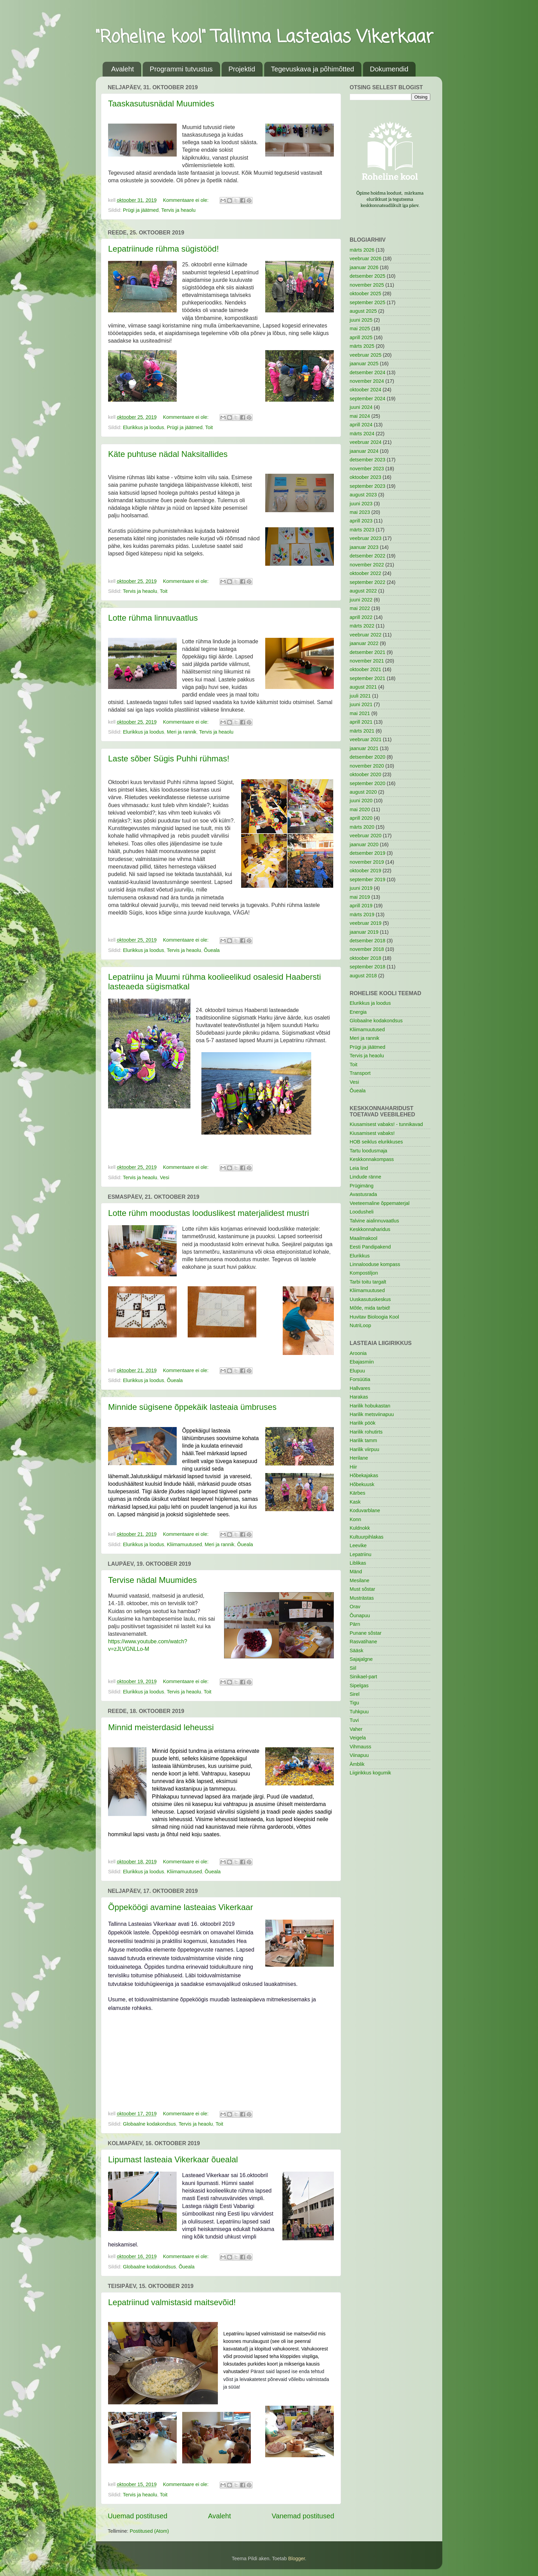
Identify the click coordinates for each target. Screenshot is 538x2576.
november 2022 (367, 564)
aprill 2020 (361, 818)
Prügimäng (362, 1185)
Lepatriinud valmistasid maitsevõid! (172, 2302)
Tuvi (354, 1720)
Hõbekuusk (362, 1484)
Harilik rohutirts (366, 1432)
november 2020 (367, 766)
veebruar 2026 (366, 258)
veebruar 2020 (366, 835)
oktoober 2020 (365, 774)
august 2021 (363, 687)
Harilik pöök (362, 1423)
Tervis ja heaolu (178, 210)
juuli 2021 (360, 696)
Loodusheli (362, 1212)
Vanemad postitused (303, 2516)
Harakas (359, 1397)
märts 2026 (362, 250)
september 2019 (367, 879)
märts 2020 (362, 827)
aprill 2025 (361, 337)
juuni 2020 (361, 800)
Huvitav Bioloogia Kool (374, 1317)
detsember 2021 (367, 652)
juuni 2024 (361, 407)
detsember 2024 (367, 372)
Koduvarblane (365, 1510)
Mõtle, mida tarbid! (370, 1308)
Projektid (242, 69)
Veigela (358, 1737)
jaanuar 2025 (364, 363)
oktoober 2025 (365, 293)
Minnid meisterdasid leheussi (161, 1727)
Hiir (353, 1467)
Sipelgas (359, 1685)
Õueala (212, 950)
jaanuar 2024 (364, 451)
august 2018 (363, 975)
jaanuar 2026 (364, 267)
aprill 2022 (361, 617)
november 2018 (367, 949)
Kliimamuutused (184, 1544)
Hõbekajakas (364, 1475)
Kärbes (357, 1493)
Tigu (354, 1702)
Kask (355, 1502)
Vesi (164, 1177)
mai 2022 (360, 608)
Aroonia (358, 1353)
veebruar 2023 (366, 538)
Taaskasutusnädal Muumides (161, 103)
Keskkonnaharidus (370, 1229)
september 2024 (367, 398)
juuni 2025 (361, 320)
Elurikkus (360, 1255)
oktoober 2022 (365, 573)
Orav (355, 1606)
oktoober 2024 (365, 389)
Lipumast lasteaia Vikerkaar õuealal (173, 2159)
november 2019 (367, 862)
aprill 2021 (361, 722)
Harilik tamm (363, 1440)
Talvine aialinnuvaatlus (374, 1220)
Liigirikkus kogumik (370, 1772)
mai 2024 (360, 416)
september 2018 (367, 966)
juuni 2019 (361, 888)
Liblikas (358, 1563)
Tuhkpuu (359, 1711)
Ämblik (357, 1764)
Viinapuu (359, 1755)
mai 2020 (360, 809)
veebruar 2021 (366, 739)
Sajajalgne (361, 1659)
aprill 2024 (361, 424)
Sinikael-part (363, 1676)
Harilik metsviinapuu (372, 1414)
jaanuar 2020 (364, 844)
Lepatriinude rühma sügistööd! (163, 248)
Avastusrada (363, 1194)
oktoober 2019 (365, 870)
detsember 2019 (367, 853)
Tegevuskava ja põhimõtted (312, 69)
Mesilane (360, 1580)
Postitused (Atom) (149, 2531)
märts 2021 (362, 731)
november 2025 (367, 285)
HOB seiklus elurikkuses (376, 1142)
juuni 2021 (361, 704)
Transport (360, 1073)
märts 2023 (362, 529)
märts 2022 (362, 626)
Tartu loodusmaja (368, 1150)
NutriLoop (360, 1325)
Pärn (355, 1624)
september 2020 (367, 783)
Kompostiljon (364, 1273)
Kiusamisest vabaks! (372, 1133)
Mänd (356, 1571)
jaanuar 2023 (364, 547)
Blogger (296, 2558)
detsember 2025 (367, 276)
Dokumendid (389, 69)
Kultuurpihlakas (366, 1537)
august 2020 (363, 792)
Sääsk (356, 1650)
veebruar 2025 (366, 355)
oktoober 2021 (365, 669)
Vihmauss (360, 1746)
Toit (209, 427)
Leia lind (359, 1168)
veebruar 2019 (366, 923)
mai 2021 (360, 713)
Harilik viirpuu (364, 1449)
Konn (355, 1519)
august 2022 (363, 591)
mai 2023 (360, 512)
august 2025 (363, 311)
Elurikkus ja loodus (143, 427)
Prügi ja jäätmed (141, 210)
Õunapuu (360, 1615)
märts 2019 (362, 914)
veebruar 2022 (366, 634)
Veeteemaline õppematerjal (379, 1203)
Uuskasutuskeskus (370, 1299)
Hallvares (360, 1388)
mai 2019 (360, 897)
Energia (358, 1012)
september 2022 (367, 582)
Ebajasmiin (362, 1362)
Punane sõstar (366, 1633)
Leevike (358, 1545)
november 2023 (367, 468)
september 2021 (367, 678)
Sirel (355, 1694)
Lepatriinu (360, 1554)
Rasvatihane (363, 1641)
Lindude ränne (365, 1177)
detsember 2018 (367, 940)
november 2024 (367, 381)
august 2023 (363, 494)
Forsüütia (360, 1379)
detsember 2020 (367, 757)
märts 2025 (362, 346)
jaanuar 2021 (364, 748)
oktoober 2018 (365, 958)
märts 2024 (362, 433)
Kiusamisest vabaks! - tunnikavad (386, 1124)
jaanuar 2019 (364, 932)
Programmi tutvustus (181, 69)
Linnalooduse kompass (375, 1264)
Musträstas (362, 1598)
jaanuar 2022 (364, 643)
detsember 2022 (367, 556)
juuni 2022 (361, 599)
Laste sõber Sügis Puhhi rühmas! (169, 758)
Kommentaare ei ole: (186, 200)
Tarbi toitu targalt (368, 1282)
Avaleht (122, 69)
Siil (353, 1668)
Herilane (359, 1458)
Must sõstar (362, 1589)
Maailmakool (363, 1238)
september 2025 (367, 302)
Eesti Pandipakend (370, 1247)
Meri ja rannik (181, 732)
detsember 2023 (367, 459)
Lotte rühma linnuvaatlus (153, 617)
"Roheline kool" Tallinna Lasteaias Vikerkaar (264, 37)
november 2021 (367, 661)
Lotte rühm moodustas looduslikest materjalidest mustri (208, 1213)
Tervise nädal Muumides (152, 1580)
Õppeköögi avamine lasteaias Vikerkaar (180, 1907)
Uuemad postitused (137, 2516)
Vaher (356, 1729)
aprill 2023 (361, 521)
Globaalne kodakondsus (149, 2124)
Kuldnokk (360, 1528)
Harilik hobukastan (370, 1405)
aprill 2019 (361, 905)
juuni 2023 (361, 503)
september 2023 (367, 486)
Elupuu (357, 1370)
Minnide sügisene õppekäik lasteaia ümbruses (192, 1407)
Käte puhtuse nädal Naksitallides (167, 454)
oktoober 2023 (365, 477)
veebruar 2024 (366, 442)
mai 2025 (360, 328)
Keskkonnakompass (372, 1159)
